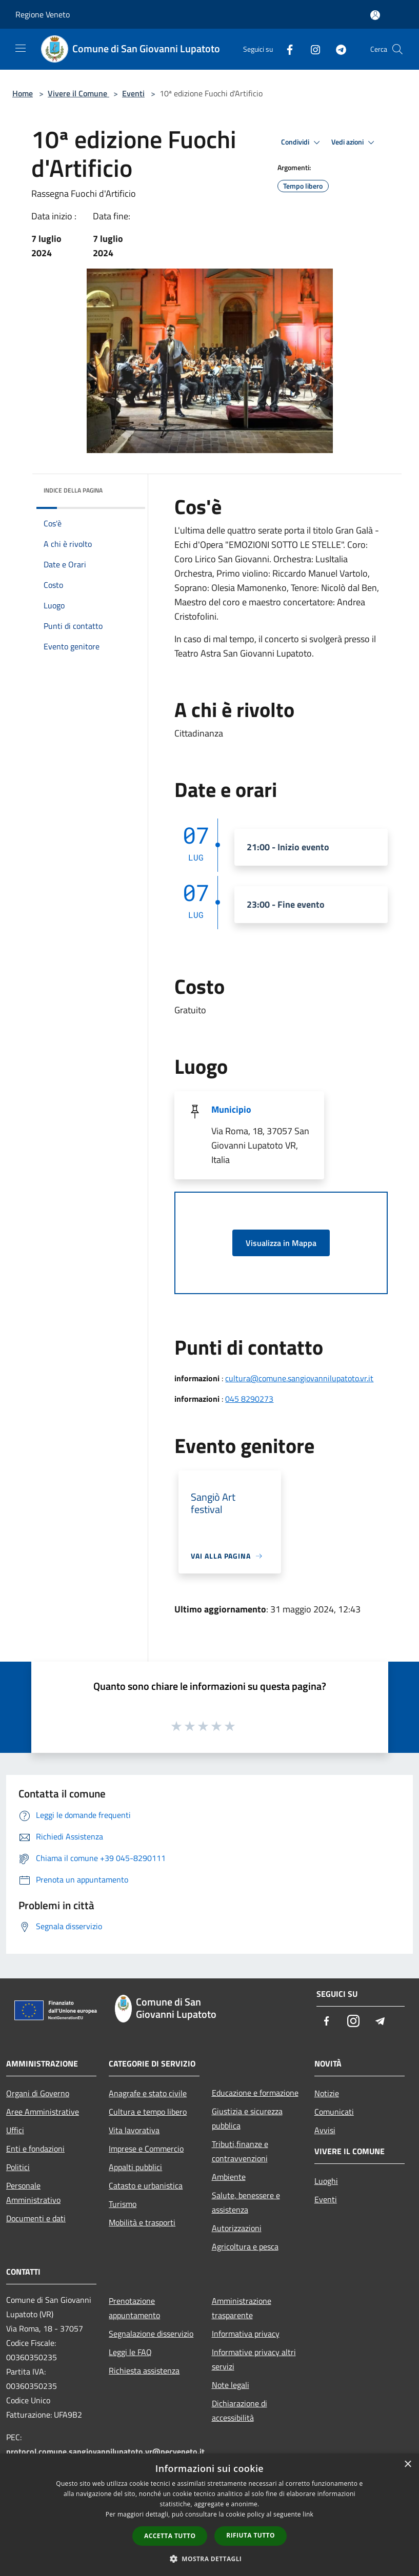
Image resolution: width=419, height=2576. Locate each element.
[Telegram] (337, 49)
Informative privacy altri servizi (254, 2359)
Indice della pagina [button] (73, 490)
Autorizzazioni (237, 2228)
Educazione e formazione (255, 2093)
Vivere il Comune (78, 93)
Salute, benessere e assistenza (246, 2202)
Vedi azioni (354, 142)
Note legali (230, 2385)
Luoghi (326, 2181)
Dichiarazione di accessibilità (239, 2410)
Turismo (122, 2204)
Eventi (133, 93)
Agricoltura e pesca (245, 2246)
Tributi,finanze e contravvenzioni (240, 2151)
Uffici (15, 2130)
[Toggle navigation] (20, 48)
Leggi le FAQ (130, 2352)
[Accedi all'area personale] (375, 15)
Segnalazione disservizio (151, 2333)
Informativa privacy (246, 2333)
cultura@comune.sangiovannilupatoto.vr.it (299, 1378)
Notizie (326, 2093)
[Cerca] (397, 49)
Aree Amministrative (42, 2111)
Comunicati (334, 2111)
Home (22, 93)
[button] (209, 2558)
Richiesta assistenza (144, 2370)
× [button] (407, 2464)
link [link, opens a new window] (308, 2514)
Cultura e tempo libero (148, 2111)
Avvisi (324, 2130)
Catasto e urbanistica (146, 2185)
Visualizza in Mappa (281, 1243)
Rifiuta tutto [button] (250, 2535)
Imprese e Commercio (146, 2148)
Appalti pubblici (135, 2167)
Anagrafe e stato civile (148, 2093)
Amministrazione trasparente (241, 2308)
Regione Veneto (42, 14)
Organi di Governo (37, 2093)
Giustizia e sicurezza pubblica (247, 2118)
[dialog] (209, 2515)
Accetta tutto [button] (169, 2535)
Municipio (231, 1109)
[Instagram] (311, 49)
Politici (18, 2167)
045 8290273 (249, 1399)
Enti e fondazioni (35, 2148)
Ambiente (229, 2177)
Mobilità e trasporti (142, 2222)
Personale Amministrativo (33, 2192)
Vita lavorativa (134, 2130)
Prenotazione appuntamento (134, 2308)
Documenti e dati (36, 2218)
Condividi (302, 142)
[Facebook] (285, 49)
